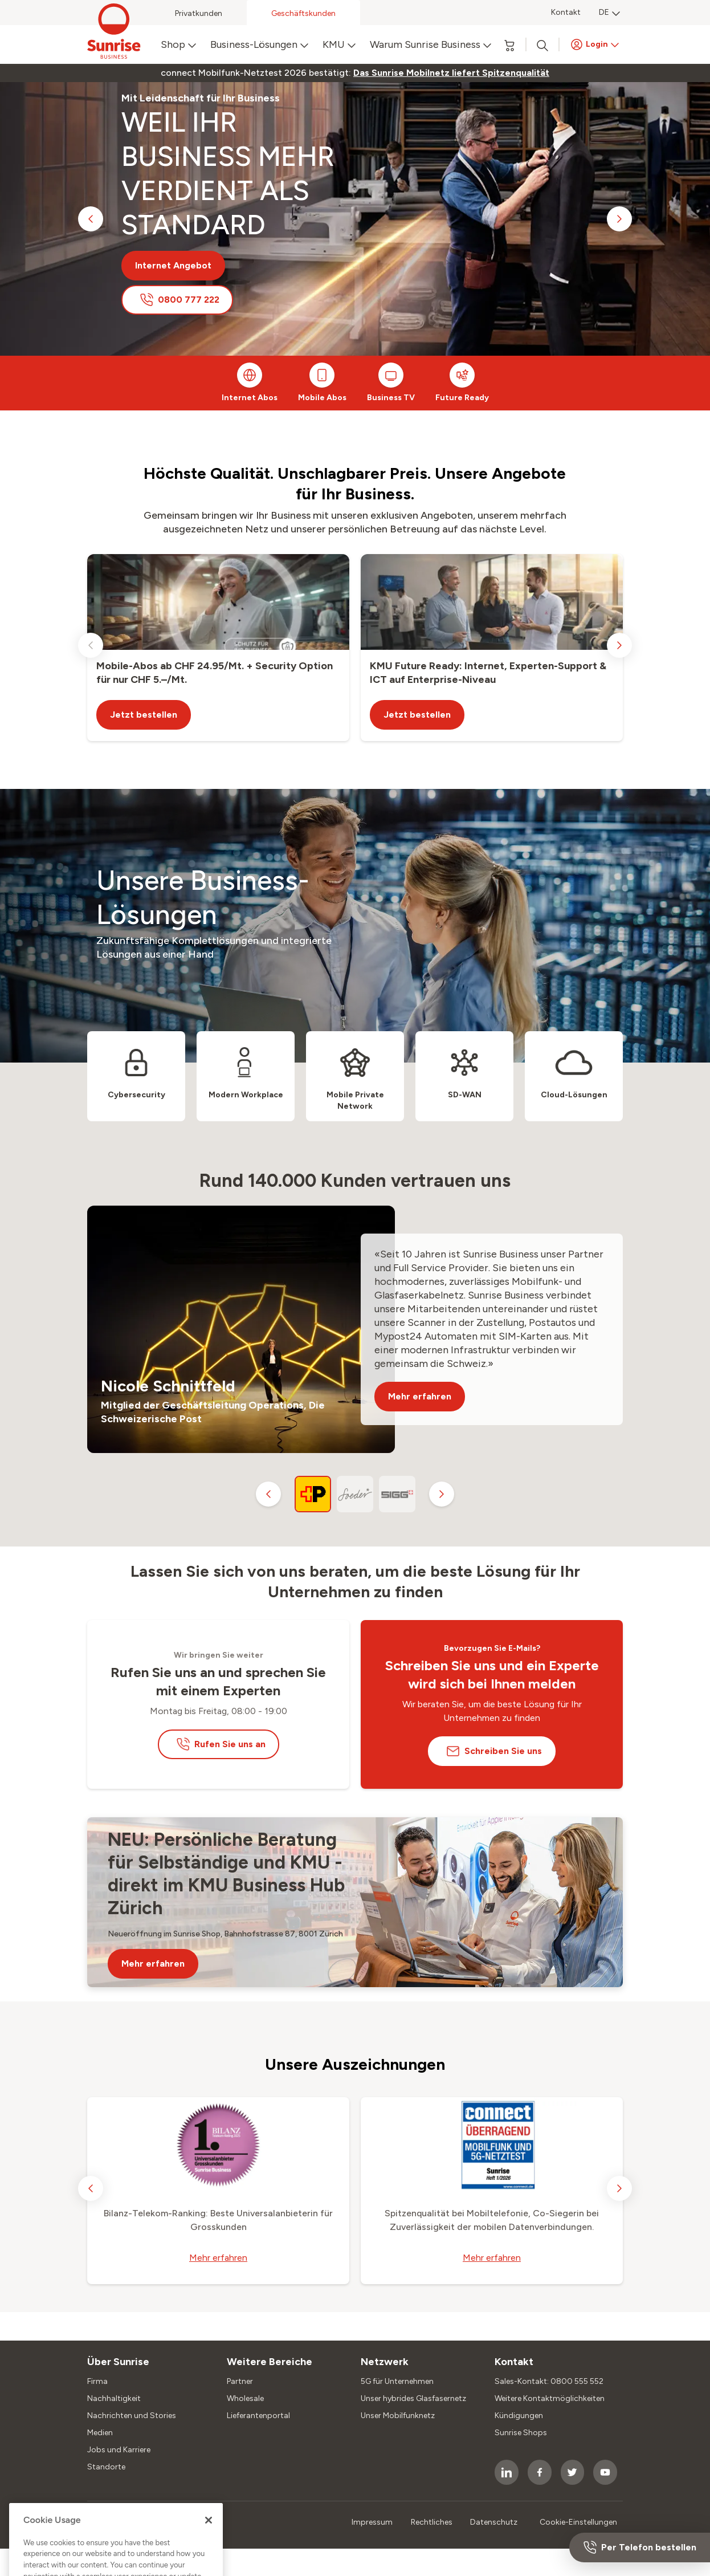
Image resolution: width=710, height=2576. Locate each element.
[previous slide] (90, 218)
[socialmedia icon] (507, 2472)
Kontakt (566, 12)
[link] (451, 73)
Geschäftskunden (303, 13)
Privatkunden (198, 13)
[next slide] (619, 218)
